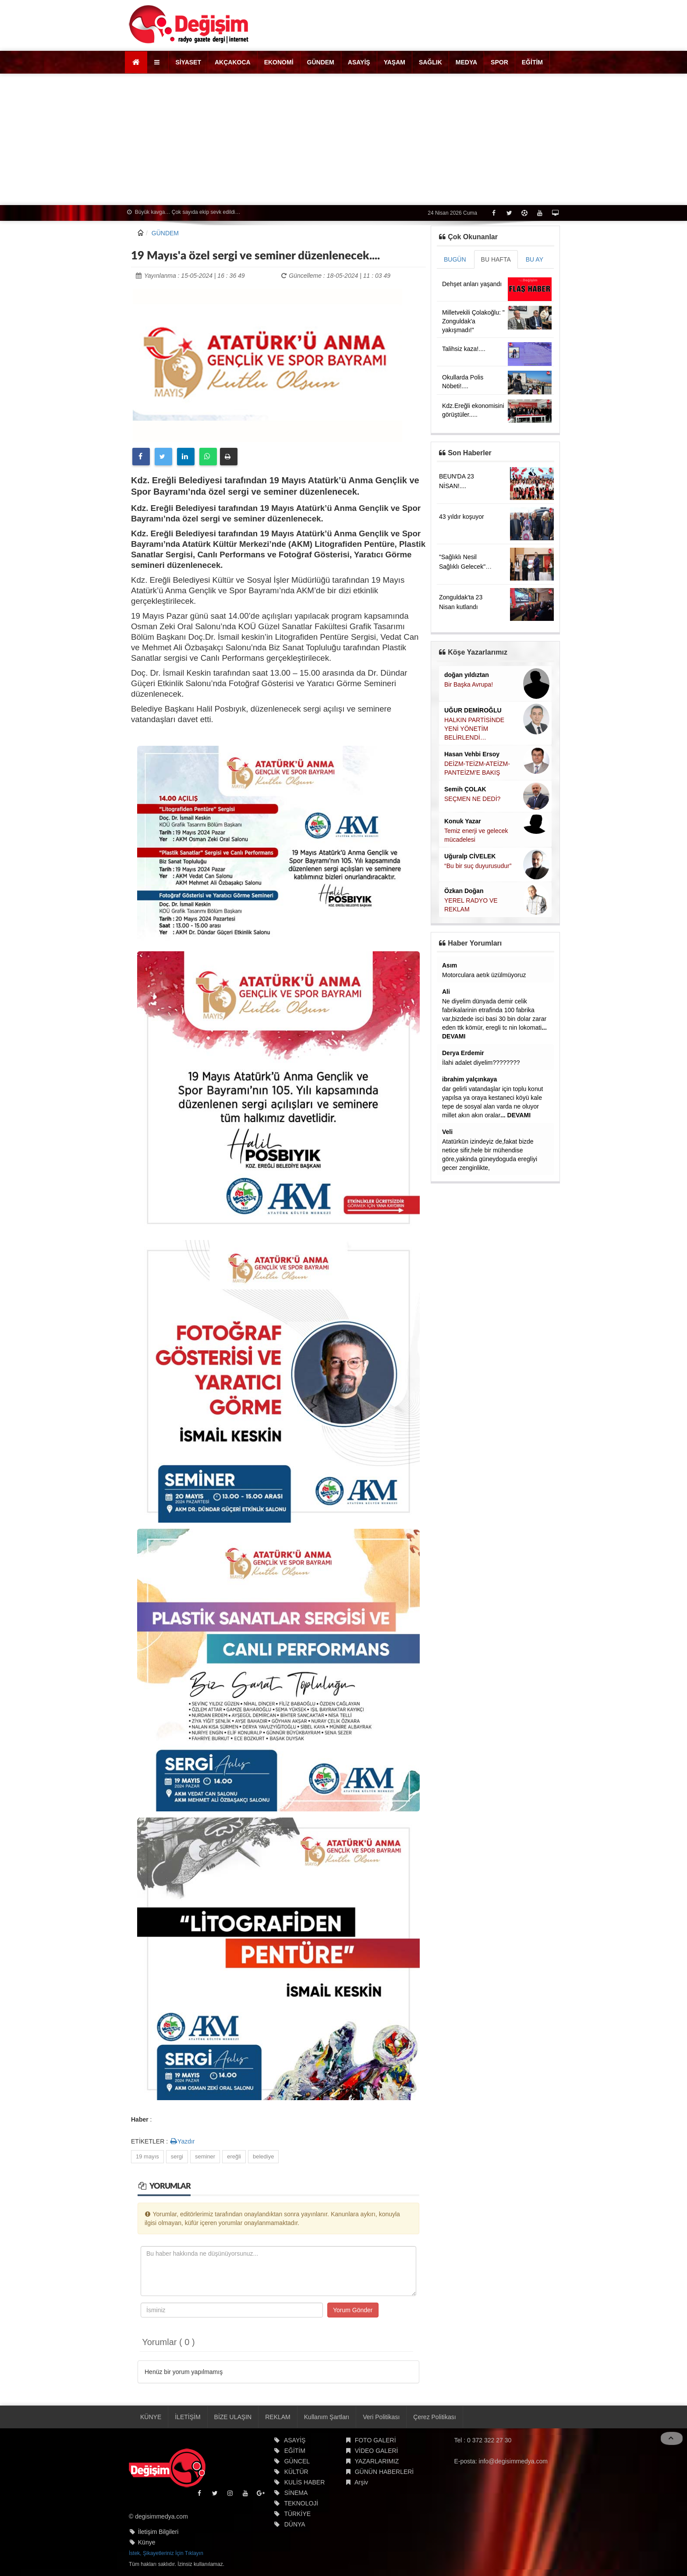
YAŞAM (394, 62)
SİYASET (188, 62)
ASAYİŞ (359, 62)
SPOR (499, 62)
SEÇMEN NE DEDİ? (472, 798)
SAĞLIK (430, 62)
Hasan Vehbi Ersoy (471, 754)
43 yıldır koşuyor (461, 516)
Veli (447, 1131)
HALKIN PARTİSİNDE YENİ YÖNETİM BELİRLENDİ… (474, 728)
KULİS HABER (304, 2482)
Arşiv (361, 2482)
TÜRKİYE (297, 2513)
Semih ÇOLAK (465, 789)
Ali (446, 991)
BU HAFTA (496, 259)
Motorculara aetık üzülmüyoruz (484, 974)
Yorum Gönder (353, 2310)
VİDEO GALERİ (376, 2450)
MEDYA (466, 62)
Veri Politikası (381, 2416)
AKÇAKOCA (233, 62)
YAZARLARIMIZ (376, 2461)
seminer (205, 2156)
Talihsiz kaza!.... (463, 348)
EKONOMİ (279, 62)
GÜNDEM (320, 62)
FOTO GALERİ (375, 2440)
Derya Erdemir (463, 1052)
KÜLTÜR (296, 2471)
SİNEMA (296, 2492)
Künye (147, 2542)
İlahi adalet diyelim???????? (481, 1062)
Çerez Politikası (434, 2416)
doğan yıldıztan (466, 674)
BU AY (534, 259)
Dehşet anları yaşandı (472, 283)
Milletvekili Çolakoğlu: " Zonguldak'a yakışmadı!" (473, 321)
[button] (158, 62)
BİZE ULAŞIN (233, 2416)
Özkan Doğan (463, 890)
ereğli (234, 2156)
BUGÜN (455, 259)
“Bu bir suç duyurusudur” (477, 865)
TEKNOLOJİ (301, 2503)
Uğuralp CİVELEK (470, 856)
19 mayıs (147, 2156)
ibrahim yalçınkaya (469, 1079)
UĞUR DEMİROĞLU (473, 710)
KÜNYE (150, 2416)
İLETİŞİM (187, 2416)
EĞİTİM (532, 62)
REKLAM (277, 2416)
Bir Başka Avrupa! (468, 684)
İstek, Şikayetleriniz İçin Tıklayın (166, 2553)
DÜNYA (294, 2524)
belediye (263, 2156)
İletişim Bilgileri (158, 2531)
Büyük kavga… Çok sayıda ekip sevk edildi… (183, 212)
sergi (177, 2156)
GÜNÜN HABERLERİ (384, 2471)
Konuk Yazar (462, 821)
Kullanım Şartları (326, 2416)
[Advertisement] (343, 139)
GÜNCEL (297, 2461)
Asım (449, 965)
